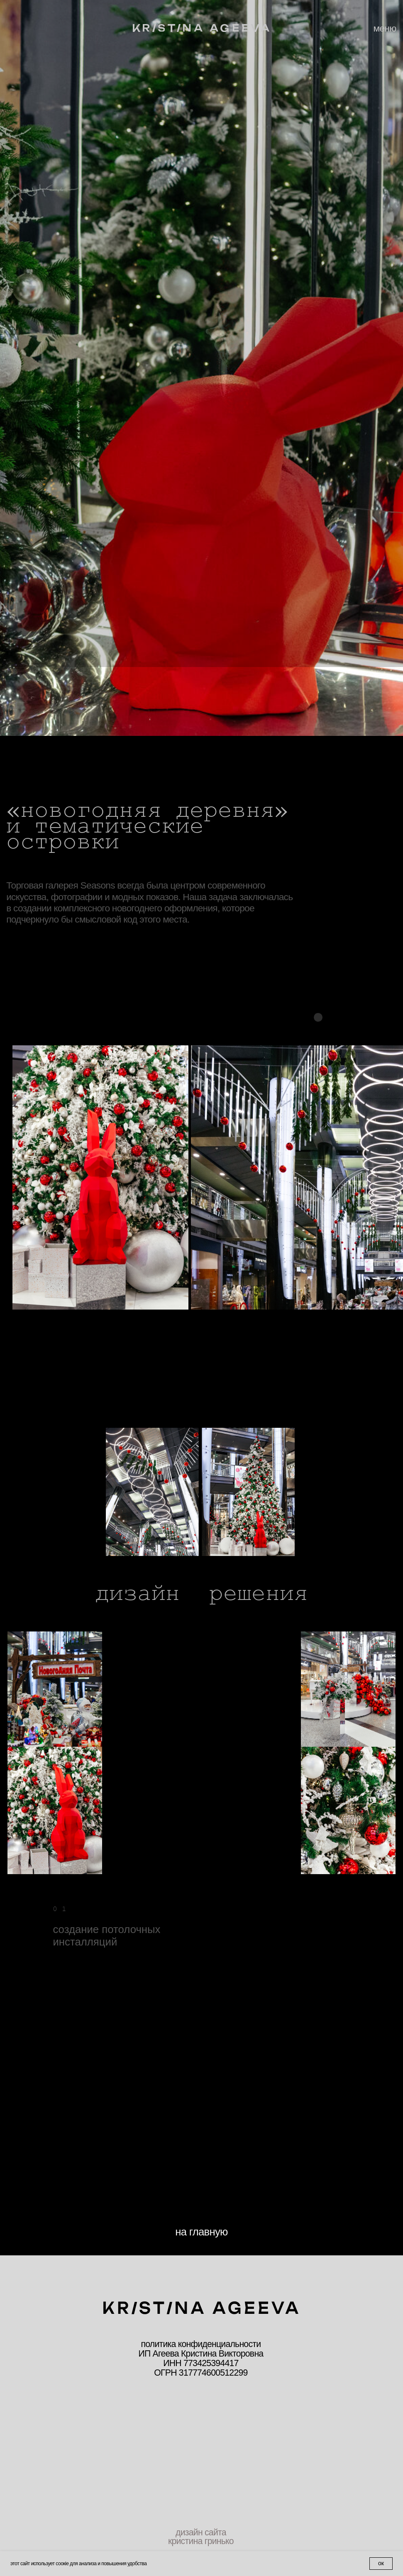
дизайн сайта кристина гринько (201, 2536)
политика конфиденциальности (201, 2344)
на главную (201, 2232)
